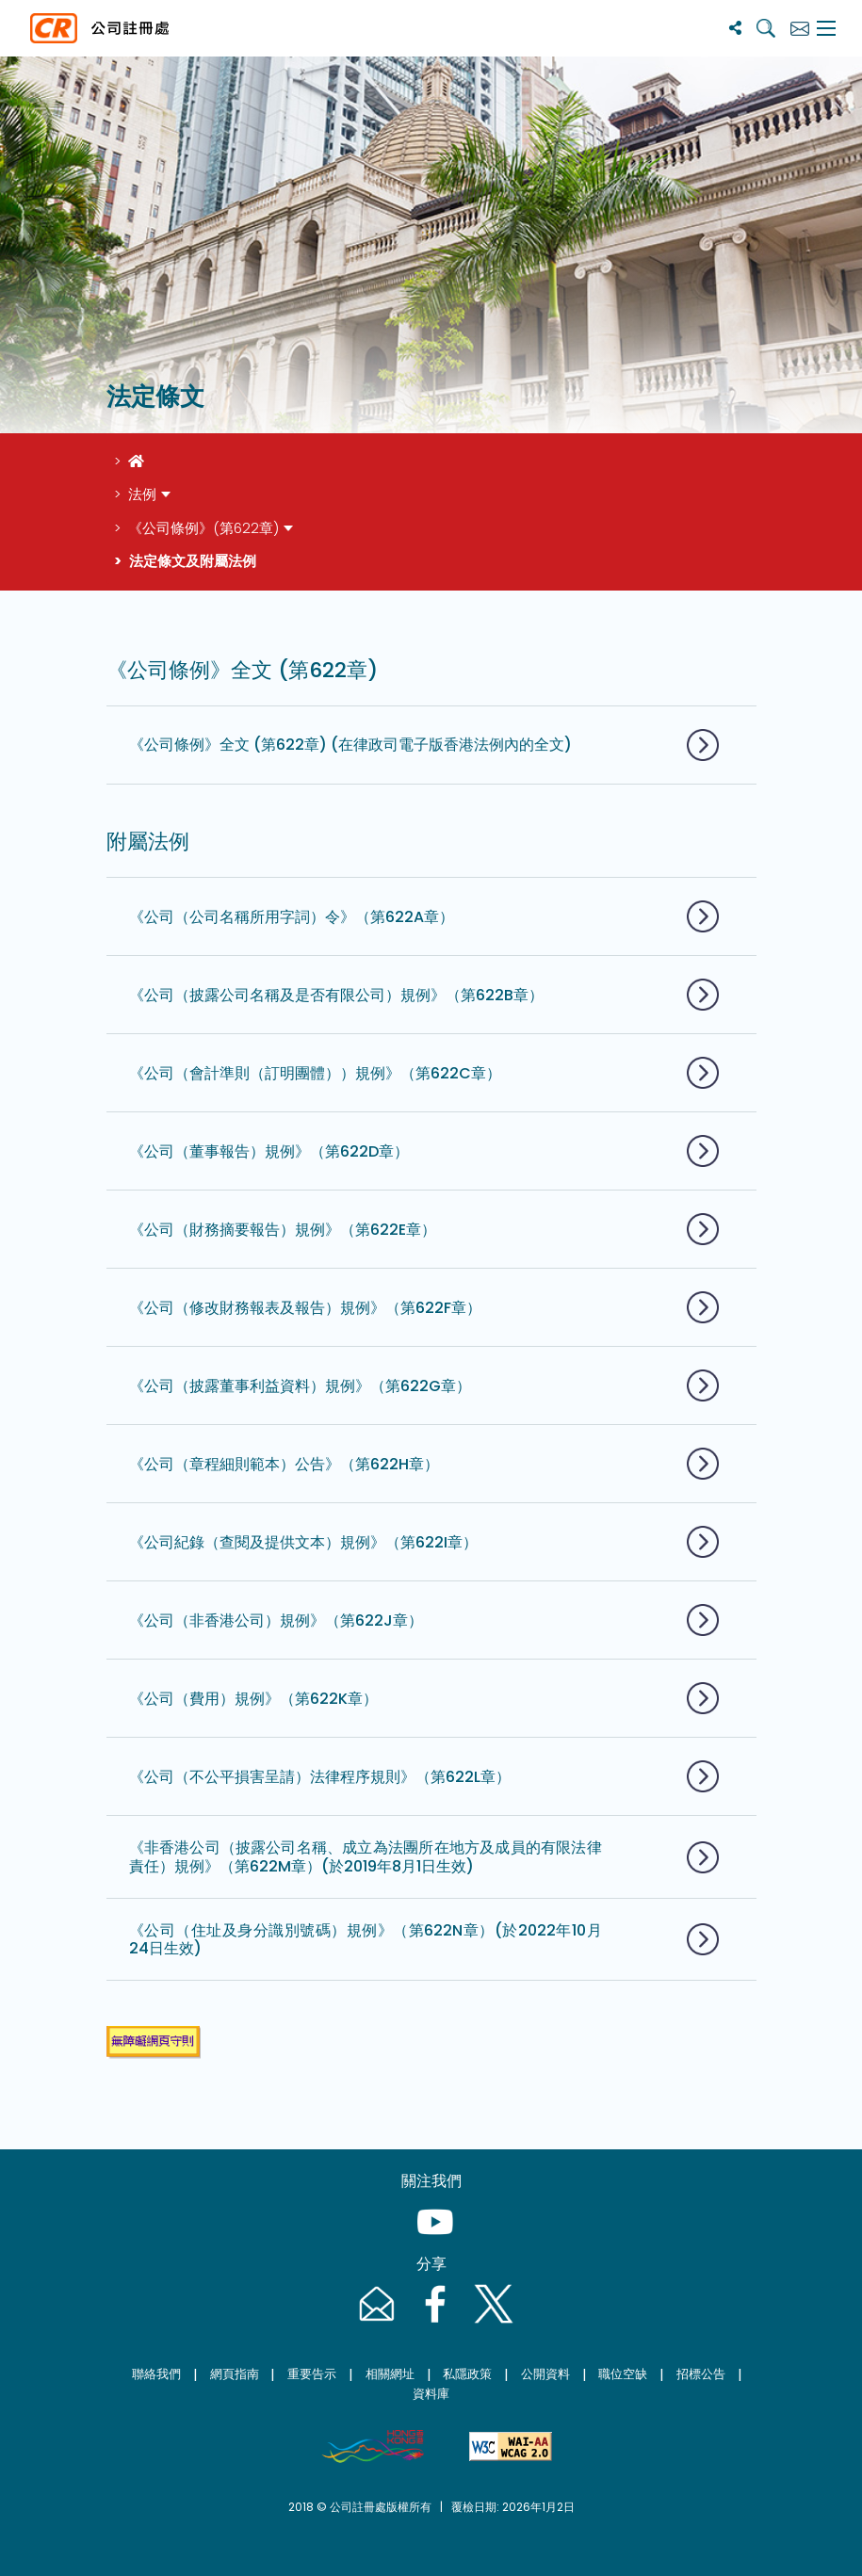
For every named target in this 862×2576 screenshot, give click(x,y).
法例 (142, 494)
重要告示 (311, 2374)
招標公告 (700, 2374)
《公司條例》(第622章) (203, 528)
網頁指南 (234, 2374)
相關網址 (390, 2374)
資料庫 (431, 2394)
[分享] (735, 28)
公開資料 (545, 2374)
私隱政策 (467, 2374)
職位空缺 (622, 2374)
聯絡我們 (156, 2374)
